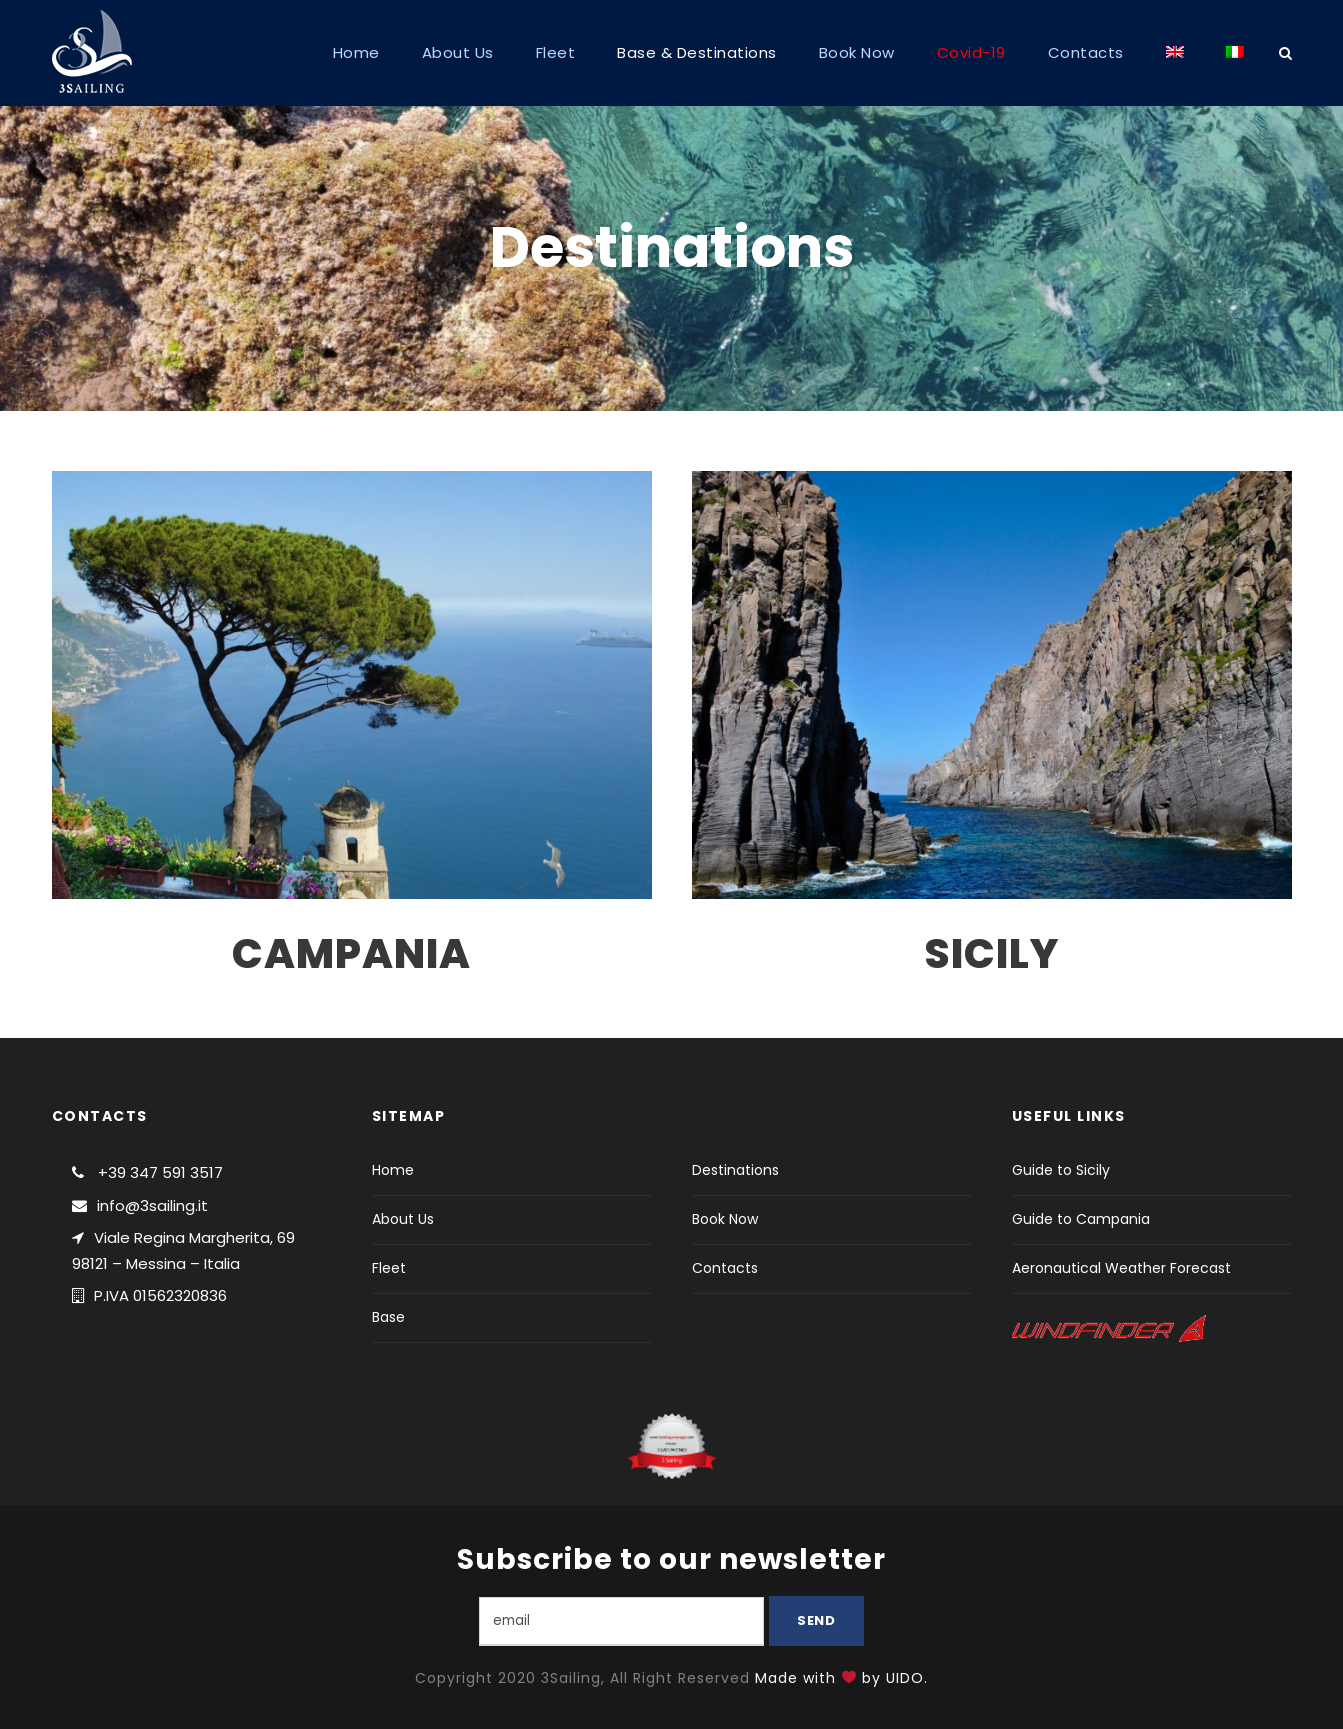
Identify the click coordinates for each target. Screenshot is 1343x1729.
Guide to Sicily (1061, 1170)
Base (388, 1317)
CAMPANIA (351, 953)
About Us (458, 52)
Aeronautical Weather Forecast (1121, 1268)
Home (356, 52)
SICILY (991, 953)
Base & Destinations (697, 52)
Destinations (735, 1170)
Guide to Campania (1081, 1219)
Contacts (1086, 52)
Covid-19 (971, 52)
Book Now (857, 52)
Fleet (556, 52)
